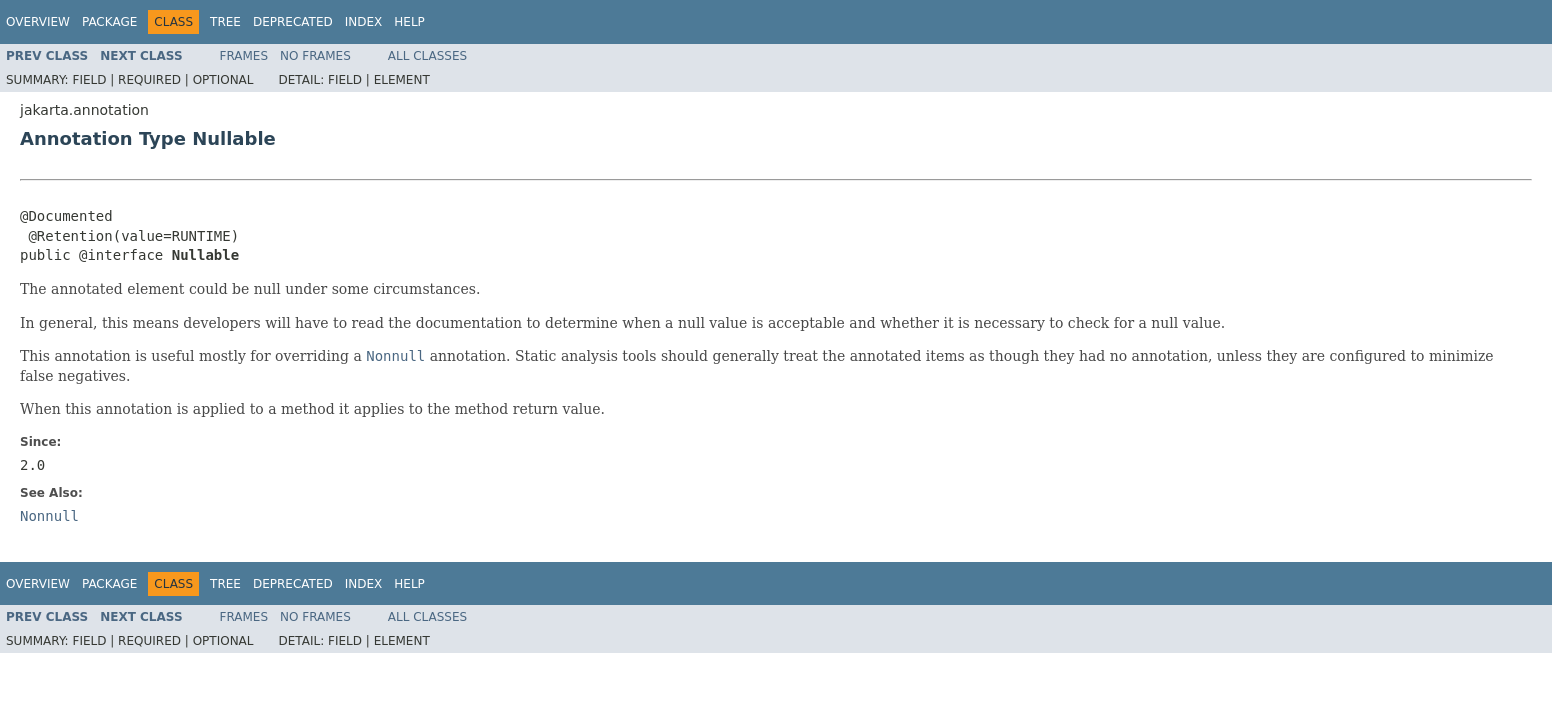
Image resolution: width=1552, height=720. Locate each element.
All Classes (427, 56)
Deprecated (293, 22)
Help (409, 22)
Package (109, 22)
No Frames (315, 56)
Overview (38, 22)
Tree (225, 22)
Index (364, 22)
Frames (244, 56)
